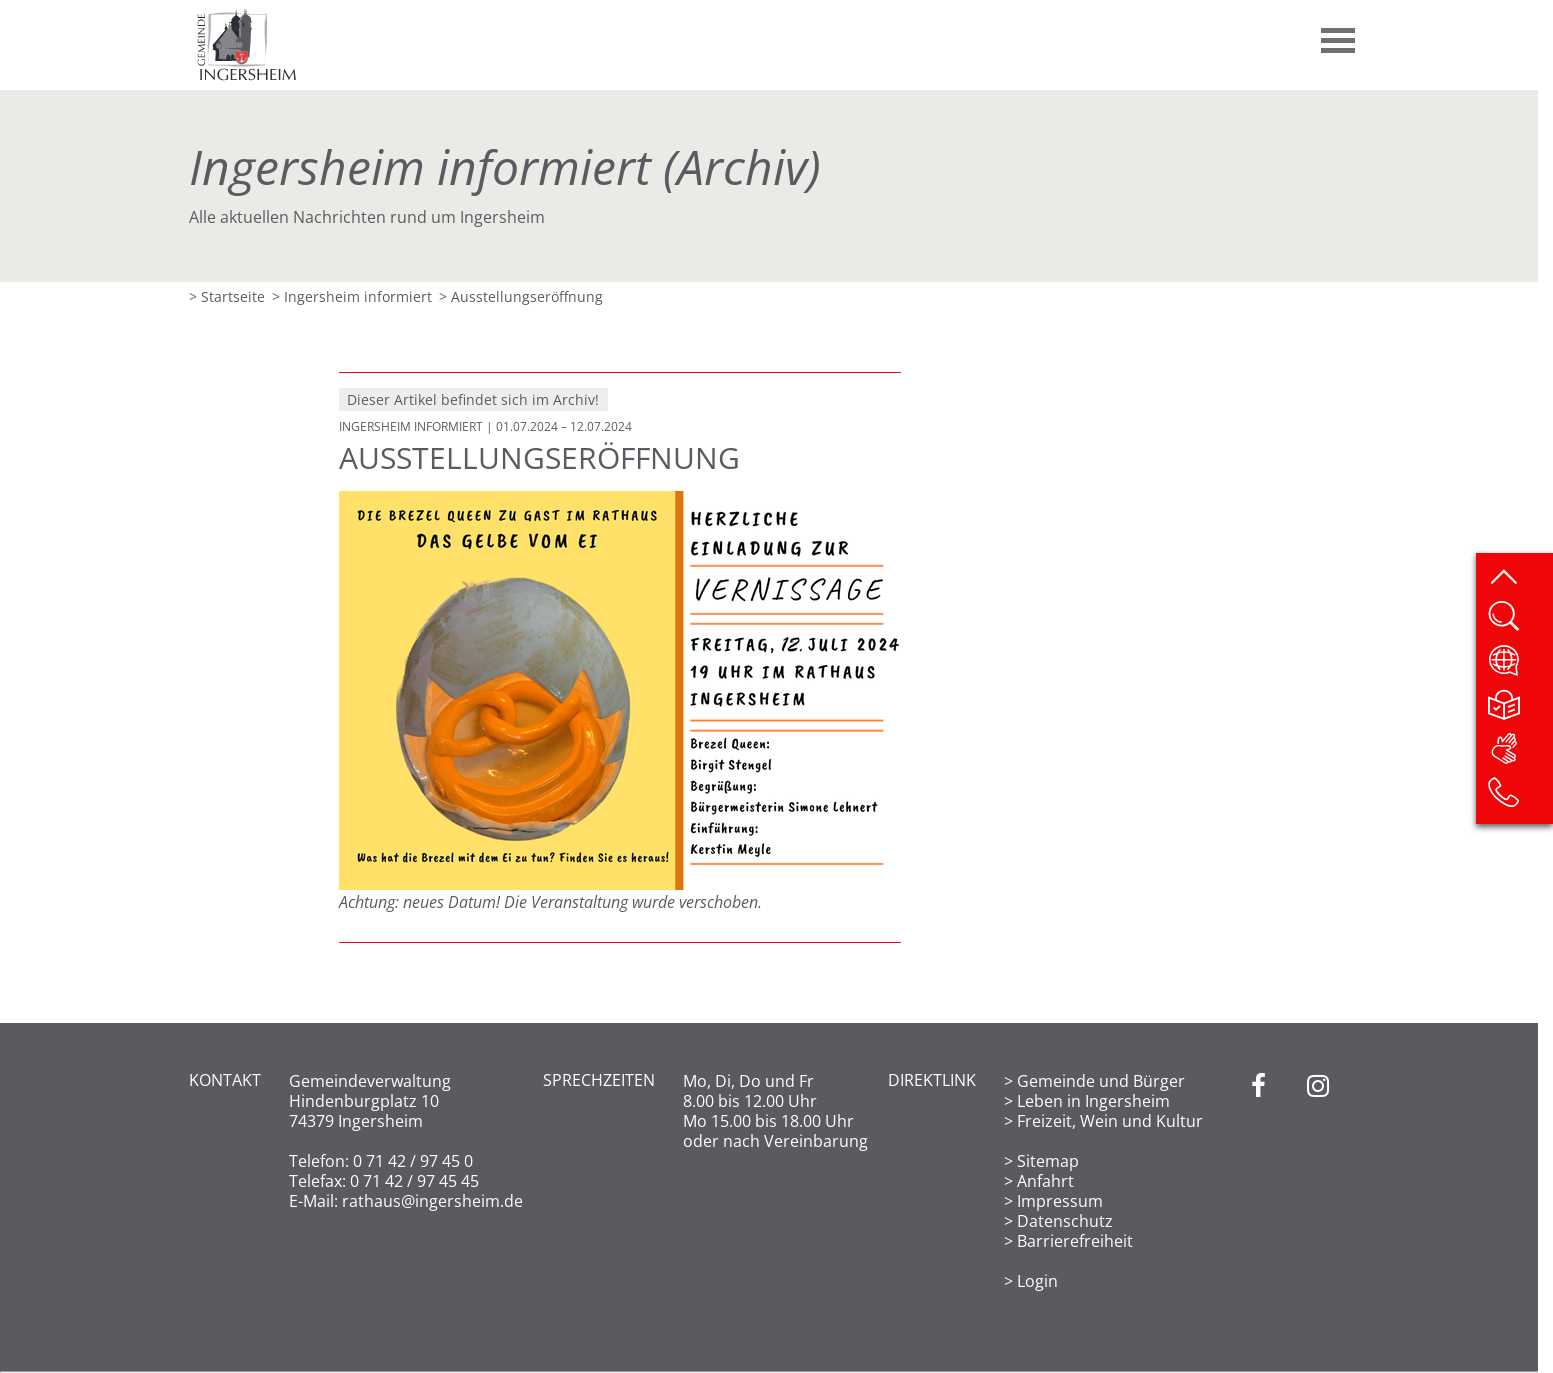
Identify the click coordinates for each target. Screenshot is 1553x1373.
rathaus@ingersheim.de (432, 1201)
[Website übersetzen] (1519, 667)
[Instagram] (1318, 1181)
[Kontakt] (1519, 799)
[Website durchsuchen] (1519, 623)
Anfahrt (1045, 1181)
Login (1037, 1281)
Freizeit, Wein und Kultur (1110, 1121)
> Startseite (227, 296)
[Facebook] (1258, 1181)
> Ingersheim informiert (352, 296)
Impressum (1060, 1201)
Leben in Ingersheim (1093, 1101)
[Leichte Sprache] (1519, 711)
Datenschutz (1065, 1221)
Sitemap (1048, 1161)
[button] (1339, 33)
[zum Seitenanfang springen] (1519, 579)
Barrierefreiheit (1075, 1241)
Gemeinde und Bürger (1101, 1081)
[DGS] (1519, 755)
